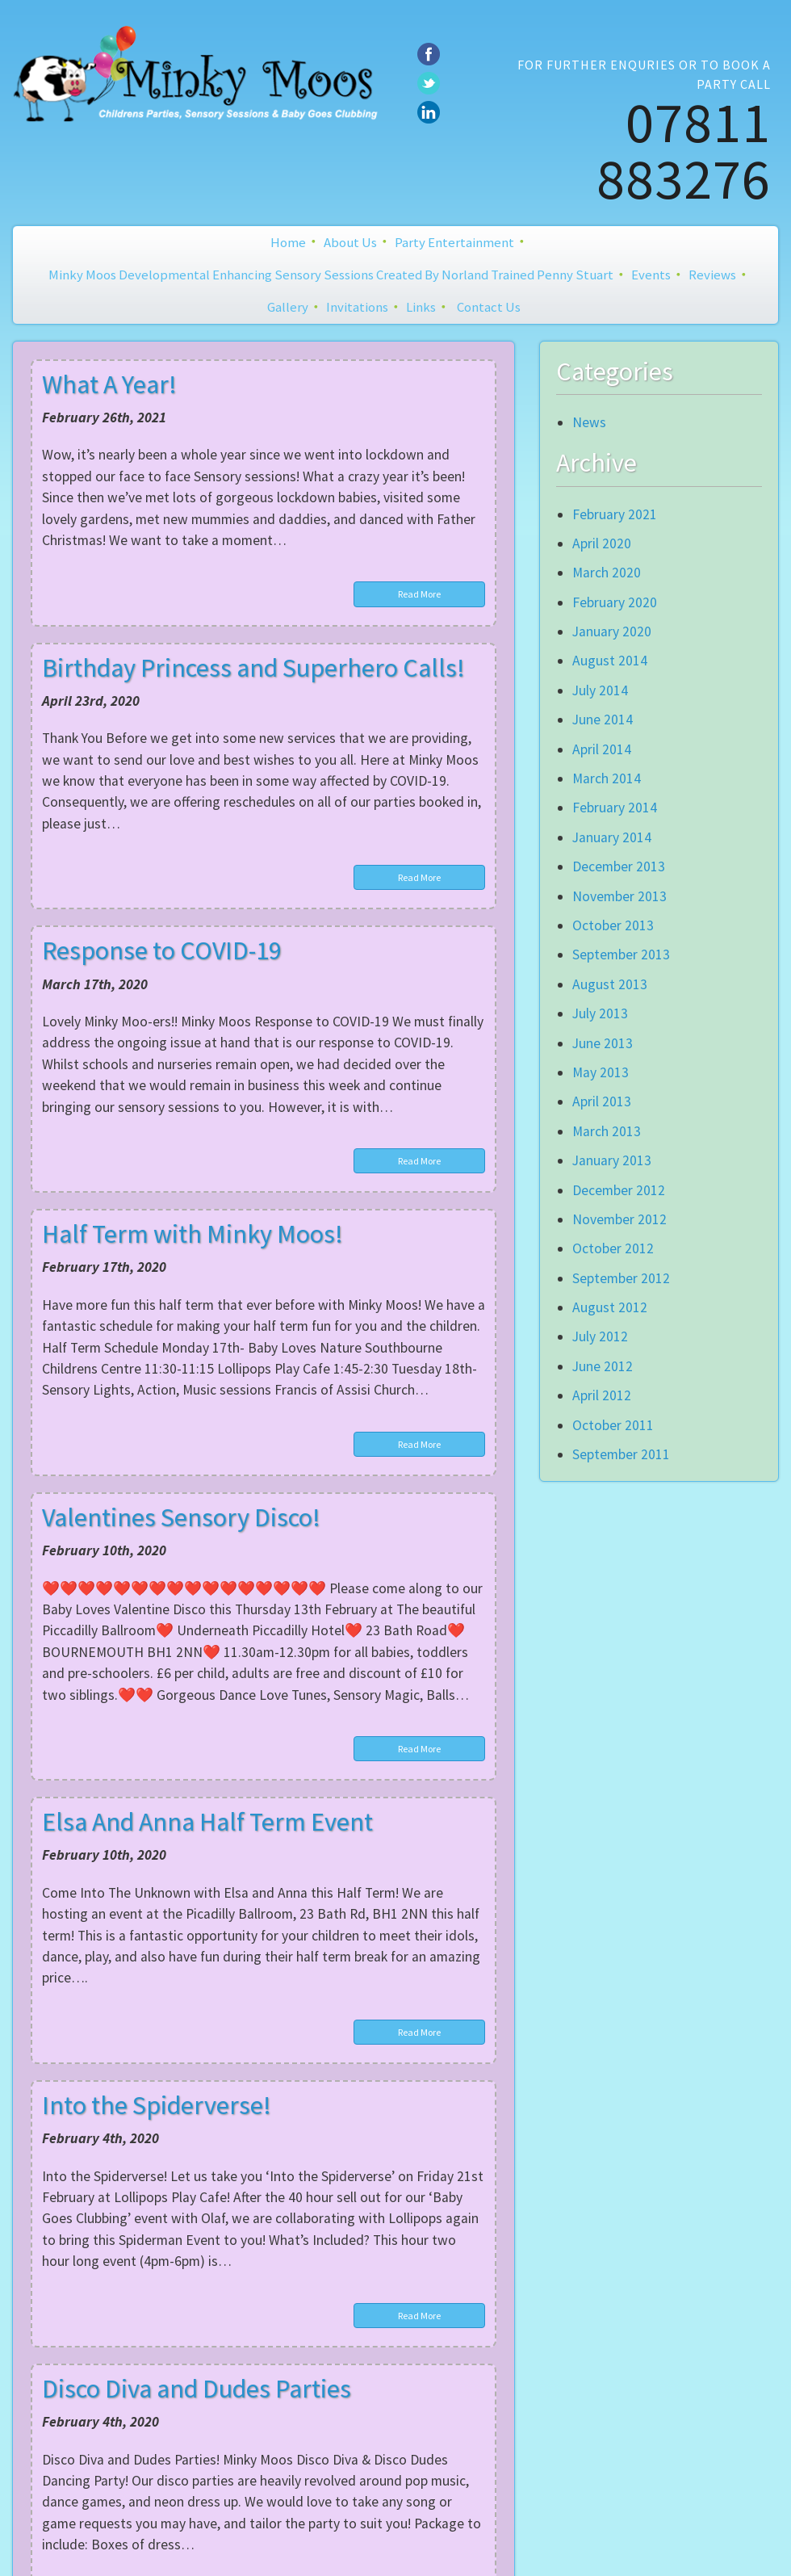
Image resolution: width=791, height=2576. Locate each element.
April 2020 (601, 543)
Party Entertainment (454, 242)
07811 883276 (683, 150)
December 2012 (618, 1190)
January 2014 (611, 837)
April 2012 (601, 1395)
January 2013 (611, 1160)
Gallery (287, 307)
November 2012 (619, 1219)
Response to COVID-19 (162, 950)
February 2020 (614, 602)
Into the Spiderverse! (156, 2105)
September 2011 (621, 1454)
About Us (350, 242)
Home (288, 242)
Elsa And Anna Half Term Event (207, 1822)
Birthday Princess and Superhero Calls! (253, 668)
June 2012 (602, 1366)
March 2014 (606, 778)
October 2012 (613, 1248)
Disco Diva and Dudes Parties (196, 2389)
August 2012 (609, 1307)
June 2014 (602, 719)
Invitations (357, 307)
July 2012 (600, 1336)
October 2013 (613, 925)
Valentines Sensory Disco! (181, 1517)
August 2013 (609, 984)
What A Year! (109, 384)
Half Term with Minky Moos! (192, 1234)
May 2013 (600, 1072)
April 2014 (601, 749)
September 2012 (621, 1278)
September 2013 (621, 954)
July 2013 (600, 1013)
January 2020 (611, 631)
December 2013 (618, 866)
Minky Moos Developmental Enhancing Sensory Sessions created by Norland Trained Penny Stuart (330, 274)
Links (421, 307)
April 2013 (601, 1101)
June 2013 (602, 1043)
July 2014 (600, 690)
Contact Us (489, 307)
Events (651, 274)
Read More (419, 594)
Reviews (712, 274)
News (589, 422)
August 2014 (609, 660)
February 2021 (614, 514)
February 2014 (614, 807)
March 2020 (606, 572)
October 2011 (613, 1425)
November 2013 (619, 896)
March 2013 (606, 1131)
